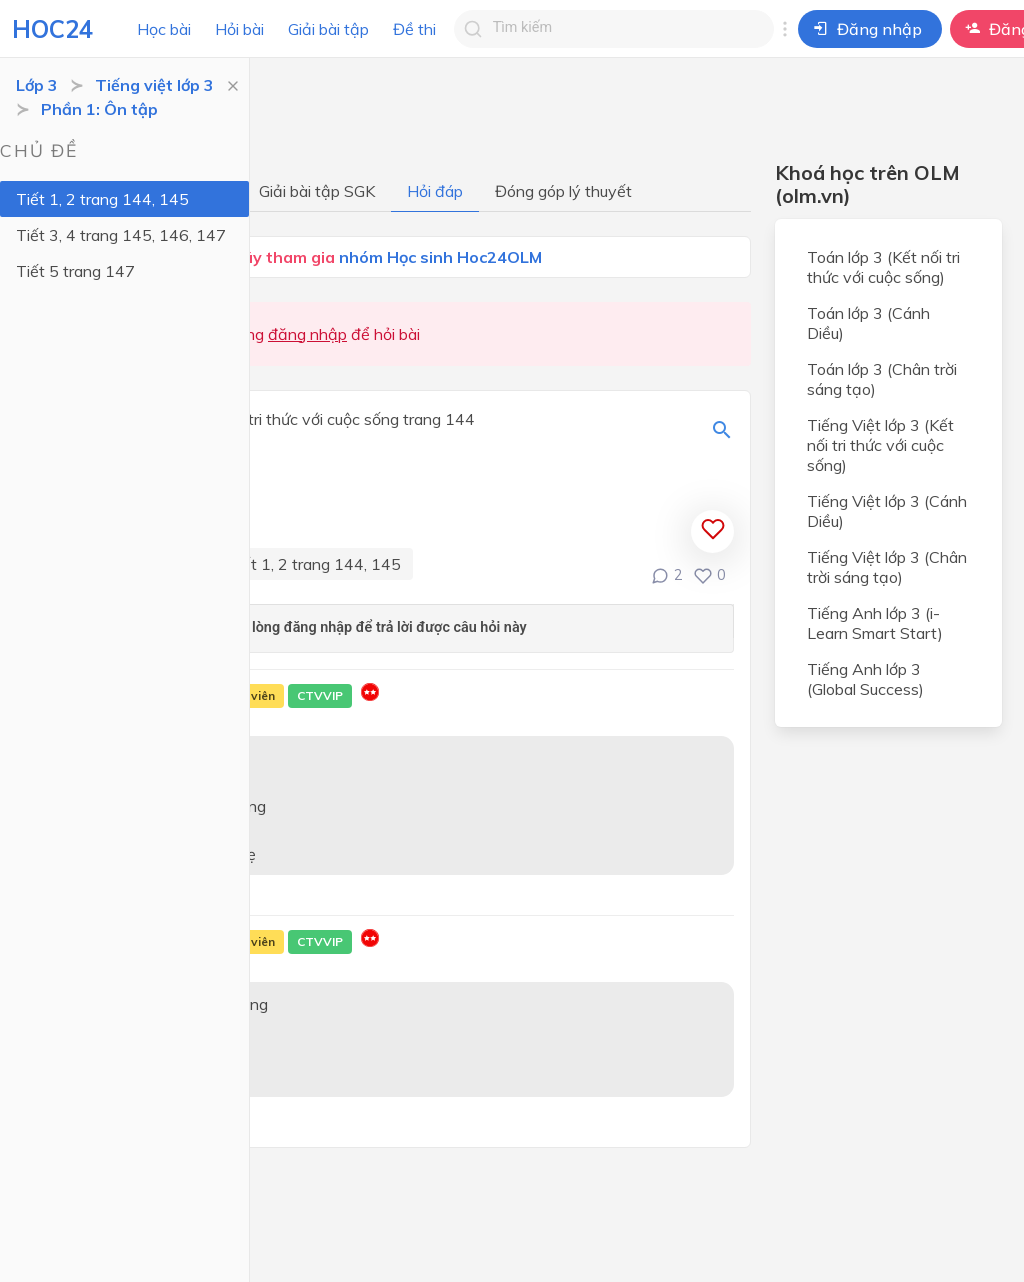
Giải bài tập (328, 29)
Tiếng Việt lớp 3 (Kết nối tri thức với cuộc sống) (880, 445)
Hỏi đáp (435, 191)
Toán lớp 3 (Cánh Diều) (868, 323)
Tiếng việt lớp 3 (154, 85)
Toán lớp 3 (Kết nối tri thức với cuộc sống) (883, 267)
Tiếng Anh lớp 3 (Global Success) (865, 679)
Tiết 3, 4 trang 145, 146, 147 (121, 235)
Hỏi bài (239, 29)
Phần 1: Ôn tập (99, 109)
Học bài (164, 29)
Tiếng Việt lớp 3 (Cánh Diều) (887, 511)
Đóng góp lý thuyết (563, 191)
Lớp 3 (37, 85)
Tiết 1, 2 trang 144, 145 (102, 199)
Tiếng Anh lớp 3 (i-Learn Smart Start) (875, 623)
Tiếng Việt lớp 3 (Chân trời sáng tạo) (887, 567)
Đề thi (414, 29)
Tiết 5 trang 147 (75, 271)
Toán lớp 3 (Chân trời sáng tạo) (882, 379)
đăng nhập (307, 334)
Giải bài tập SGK (317, 191)
